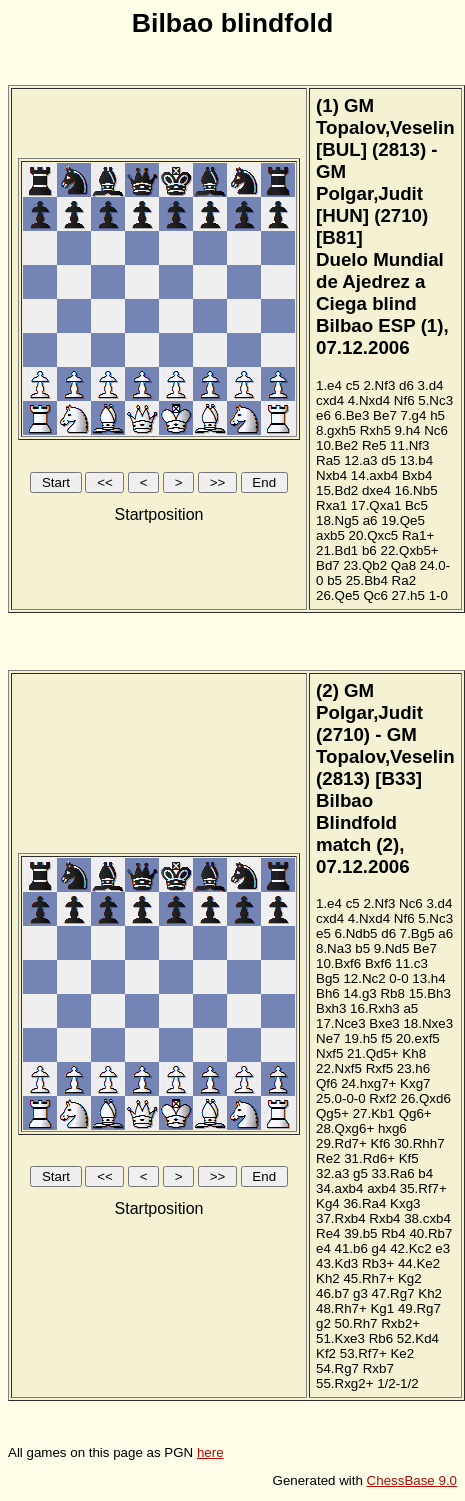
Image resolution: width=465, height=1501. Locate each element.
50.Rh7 (356, 1323)
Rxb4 (384, 1218)
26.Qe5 (338, 595)
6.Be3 (352, 415)
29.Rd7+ (341, 1143)
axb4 (381, 1188)
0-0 (398, 978)
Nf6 (404, 400)
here (210, 1452)
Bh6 (328, 993)
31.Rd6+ (369, 1158)
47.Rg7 (393, 1293)
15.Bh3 (430, 993)
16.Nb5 (416, 490)
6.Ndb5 (356, 933)
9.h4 (408, 430)
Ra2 (404, 580)
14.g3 (359, 993)
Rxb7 (378, 1368)
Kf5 (409, 1158)
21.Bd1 (337, 550)
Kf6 (380, 1143)
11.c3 (411, 963)
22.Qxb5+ (409, 550)
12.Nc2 (364, 978)
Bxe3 (384, 1023)
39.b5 (360, 1233)
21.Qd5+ (373, 1053)
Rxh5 (375, 430)
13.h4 (428, 978)
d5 (388, 460)
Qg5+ (332, 1113)
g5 (360, 1173)
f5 (386, 1038)
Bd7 (328, 565)
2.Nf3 (379, 385)
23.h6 (413, 1068)
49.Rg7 (419, 1308)
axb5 (330, 535)
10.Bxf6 (338, 963)
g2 (323, 1323)
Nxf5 (329, 1053)
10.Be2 (337, 445)
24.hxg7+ (368, 1083)
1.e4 (329, 385)
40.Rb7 (430, 1233)
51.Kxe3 (340, 1338)
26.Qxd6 (425, 1098)
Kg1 (382, 1308)
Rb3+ (378, 1263)
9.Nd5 (392, 948)
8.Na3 (334, 948)
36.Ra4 (364, 1203)
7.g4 (414, 415)
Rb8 (392, 993)
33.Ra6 (393, 1173)
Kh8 (414, 1053)
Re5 (374, 445)
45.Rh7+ (368, 1278)
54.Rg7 (337, 1368)
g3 (360, 1293)
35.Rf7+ (423, 1188)
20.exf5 (418, 1038)
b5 (334, 580)
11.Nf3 (409, 445)
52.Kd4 (418, 1338)
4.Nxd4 (369, 400)
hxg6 (392, 1128)
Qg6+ (415, 1113)
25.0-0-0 (341, 1098)
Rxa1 (331, 505)
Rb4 (393, 1233)
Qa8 (403, 565)
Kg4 (328, 1203)
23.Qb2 (365, 565)
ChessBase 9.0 (412, 1480)
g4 (379, 1248)
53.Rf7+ (363, 1353)
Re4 (328, 1233)
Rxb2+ (400, 1323)
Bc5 (416, 505)
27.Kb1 (374, 1113)
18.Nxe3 (428, 1023)
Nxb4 (331, 475)
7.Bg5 (417, 933)
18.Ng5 (337, 520)
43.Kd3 (337, 1263)
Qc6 (375, 595)
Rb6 (381, 1338)
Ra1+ (418, 535)
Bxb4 (417, 475)
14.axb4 (374, 475)
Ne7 (328, 1038)
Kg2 (410, 1278)
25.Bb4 (367, 580)
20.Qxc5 (374, 535)
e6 (323, 415)
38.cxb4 (427, 1218)
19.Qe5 (403, 520)
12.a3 (360, 460)
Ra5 (328, 460)
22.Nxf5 (339, 1068)
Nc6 (436, 430)
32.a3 (332, 1173)
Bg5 (328, 978)
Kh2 (328, 1278)
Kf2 (326, 1353)
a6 (370, 520)
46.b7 (332, 1293)
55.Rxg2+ (344, 1383)
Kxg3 (405, 1203)
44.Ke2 (419, 1263)
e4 (323, 1248)
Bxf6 (378, 963)
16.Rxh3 (375, 1008)
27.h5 (408, 595)
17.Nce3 (341, 1023)
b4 (425, 1173)
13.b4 (416, 460)
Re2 (328, 1158)
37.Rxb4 (341, 1218)
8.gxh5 (336, 430)
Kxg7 (415, 1083)
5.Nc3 (435, 400)
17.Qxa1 (376, 505)
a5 (410, 1008)
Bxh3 (331, 1008)
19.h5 (360, 1038)
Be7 (385, 415)
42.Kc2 (411, 1248)
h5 (437, 415)
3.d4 (431, 385)
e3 (442, 1248)
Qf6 (326, 1083)
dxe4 (376, 490)
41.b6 (351, 1248)
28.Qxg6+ (345, 1128)
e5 (323, 933)
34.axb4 (339, 1188)
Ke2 (402, 1353)
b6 (369, 550)
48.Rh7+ (341, 1308)
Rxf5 (379, 1068)
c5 (353, 385)
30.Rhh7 (419, 1143)
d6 (406, 385)
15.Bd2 (337, 490)
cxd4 (330, 400)
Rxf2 (382, 1098)
